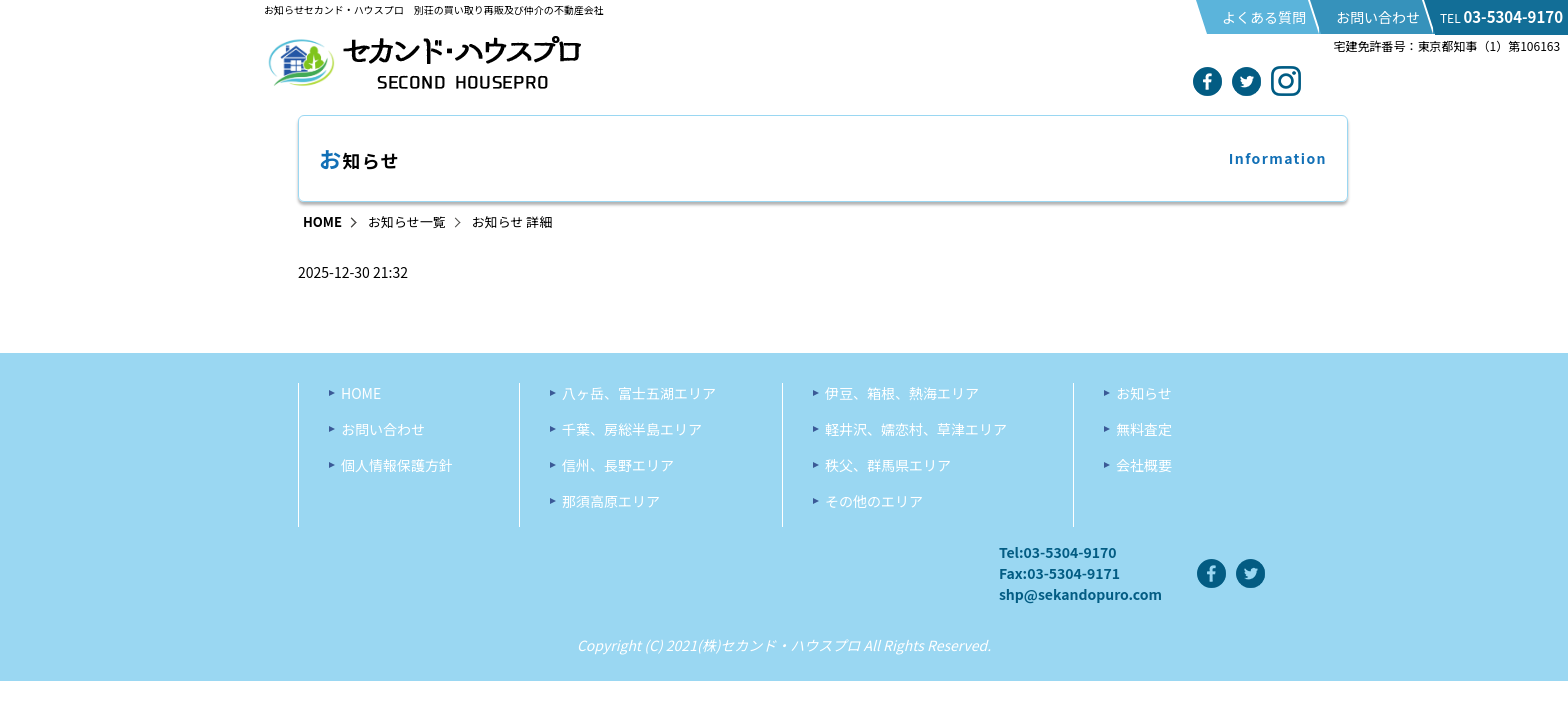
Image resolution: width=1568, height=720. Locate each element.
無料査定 (1144, 429)
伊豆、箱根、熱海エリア (902, 393)
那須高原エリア (611, 501)
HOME (322, 221)
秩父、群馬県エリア (888, 465)
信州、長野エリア (618, 465)
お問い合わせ (1378, 17)
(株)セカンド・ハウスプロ (778, 645)
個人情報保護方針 (397, 465)
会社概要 (1144, 465)
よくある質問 (1264, 17)
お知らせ (1144, 393)
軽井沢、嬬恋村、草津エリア (916, 429)
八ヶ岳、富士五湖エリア (639, 393)
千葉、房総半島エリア (632, 429)
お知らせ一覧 (407, 221)
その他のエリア (874, 501)
